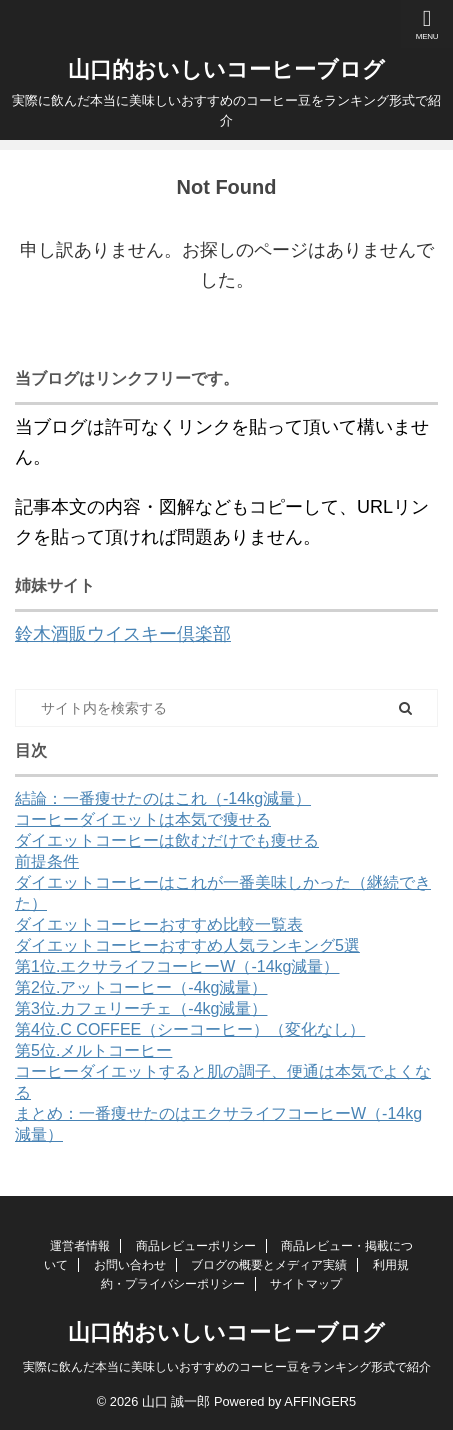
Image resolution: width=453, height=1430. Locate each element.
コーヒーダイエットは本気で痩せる (143, 819)
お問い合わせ (130, 1265)
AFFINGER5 (320, 1401)
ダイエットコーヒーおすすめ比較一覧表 (159, 924)
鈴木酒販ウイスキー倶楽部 (123, 634)
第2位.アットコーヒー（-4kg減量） (141, 987)
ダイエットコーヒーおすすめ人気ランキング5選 (187, 945)
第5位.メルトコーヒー (93, 1050)
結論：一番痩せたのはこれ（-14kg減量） (163, 798)
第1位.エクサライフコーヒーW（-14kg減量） (177, 966)
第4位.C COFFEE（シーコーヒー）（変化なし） (190, 1029)
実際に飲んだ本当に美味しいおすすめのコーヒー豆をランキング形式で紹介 (227, 1367)
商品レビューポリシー (196, 1246)
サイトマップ (306, 1284)
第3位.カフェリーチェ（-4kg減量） (141, 1008)
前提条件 (47, 861)
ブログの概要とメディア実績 (269, 1265)
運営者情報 (80, 1246)
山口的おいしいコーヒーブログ (226, 69)
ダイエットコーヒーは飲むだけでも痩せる (167, 840)
